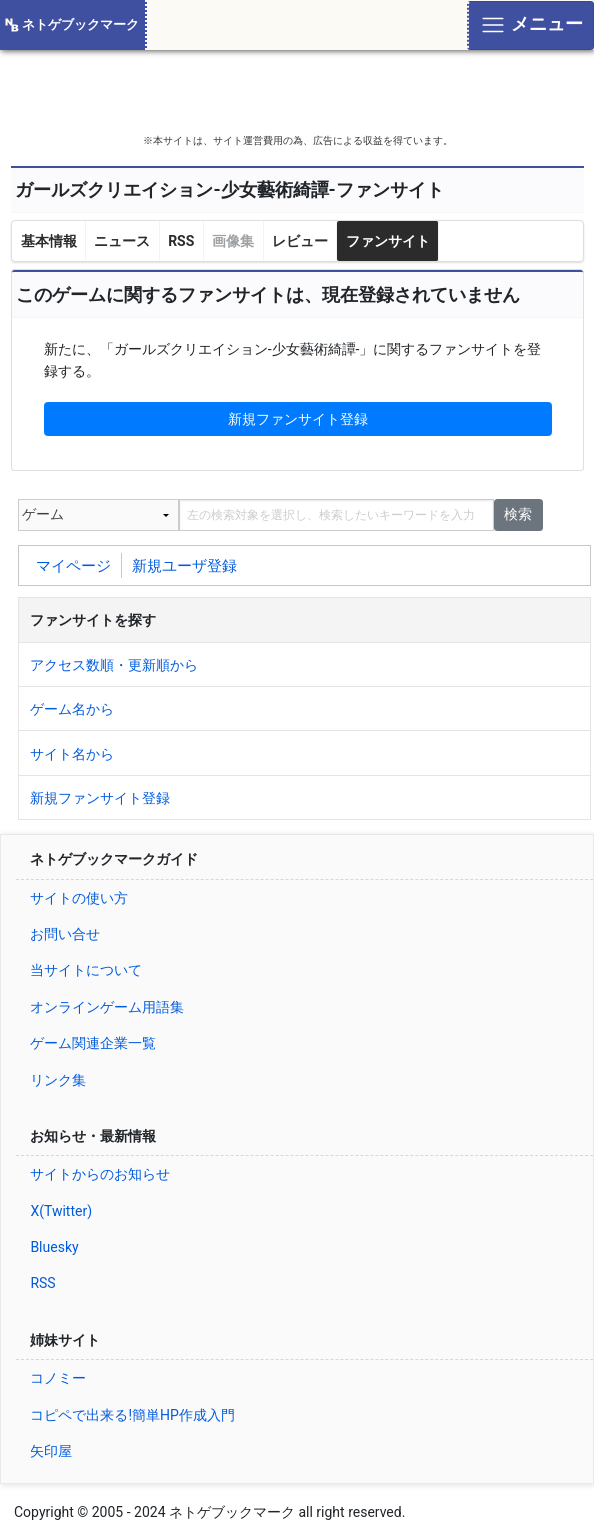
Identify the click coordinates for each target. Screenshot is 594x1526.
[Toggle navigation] (530, 25)
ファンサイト (388, 241)
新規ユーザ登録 (184, 565)
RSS (181, 241)
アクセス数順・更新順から (114, 665)
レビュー (300, 241)
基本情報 (49, 241)
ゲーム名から (72, 709)
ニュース (122, 241)
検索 (518, 514)
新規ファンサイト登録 (298, 419)
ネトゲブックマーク (80, 24)
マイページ (73, 565)
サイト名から (72, 754)
